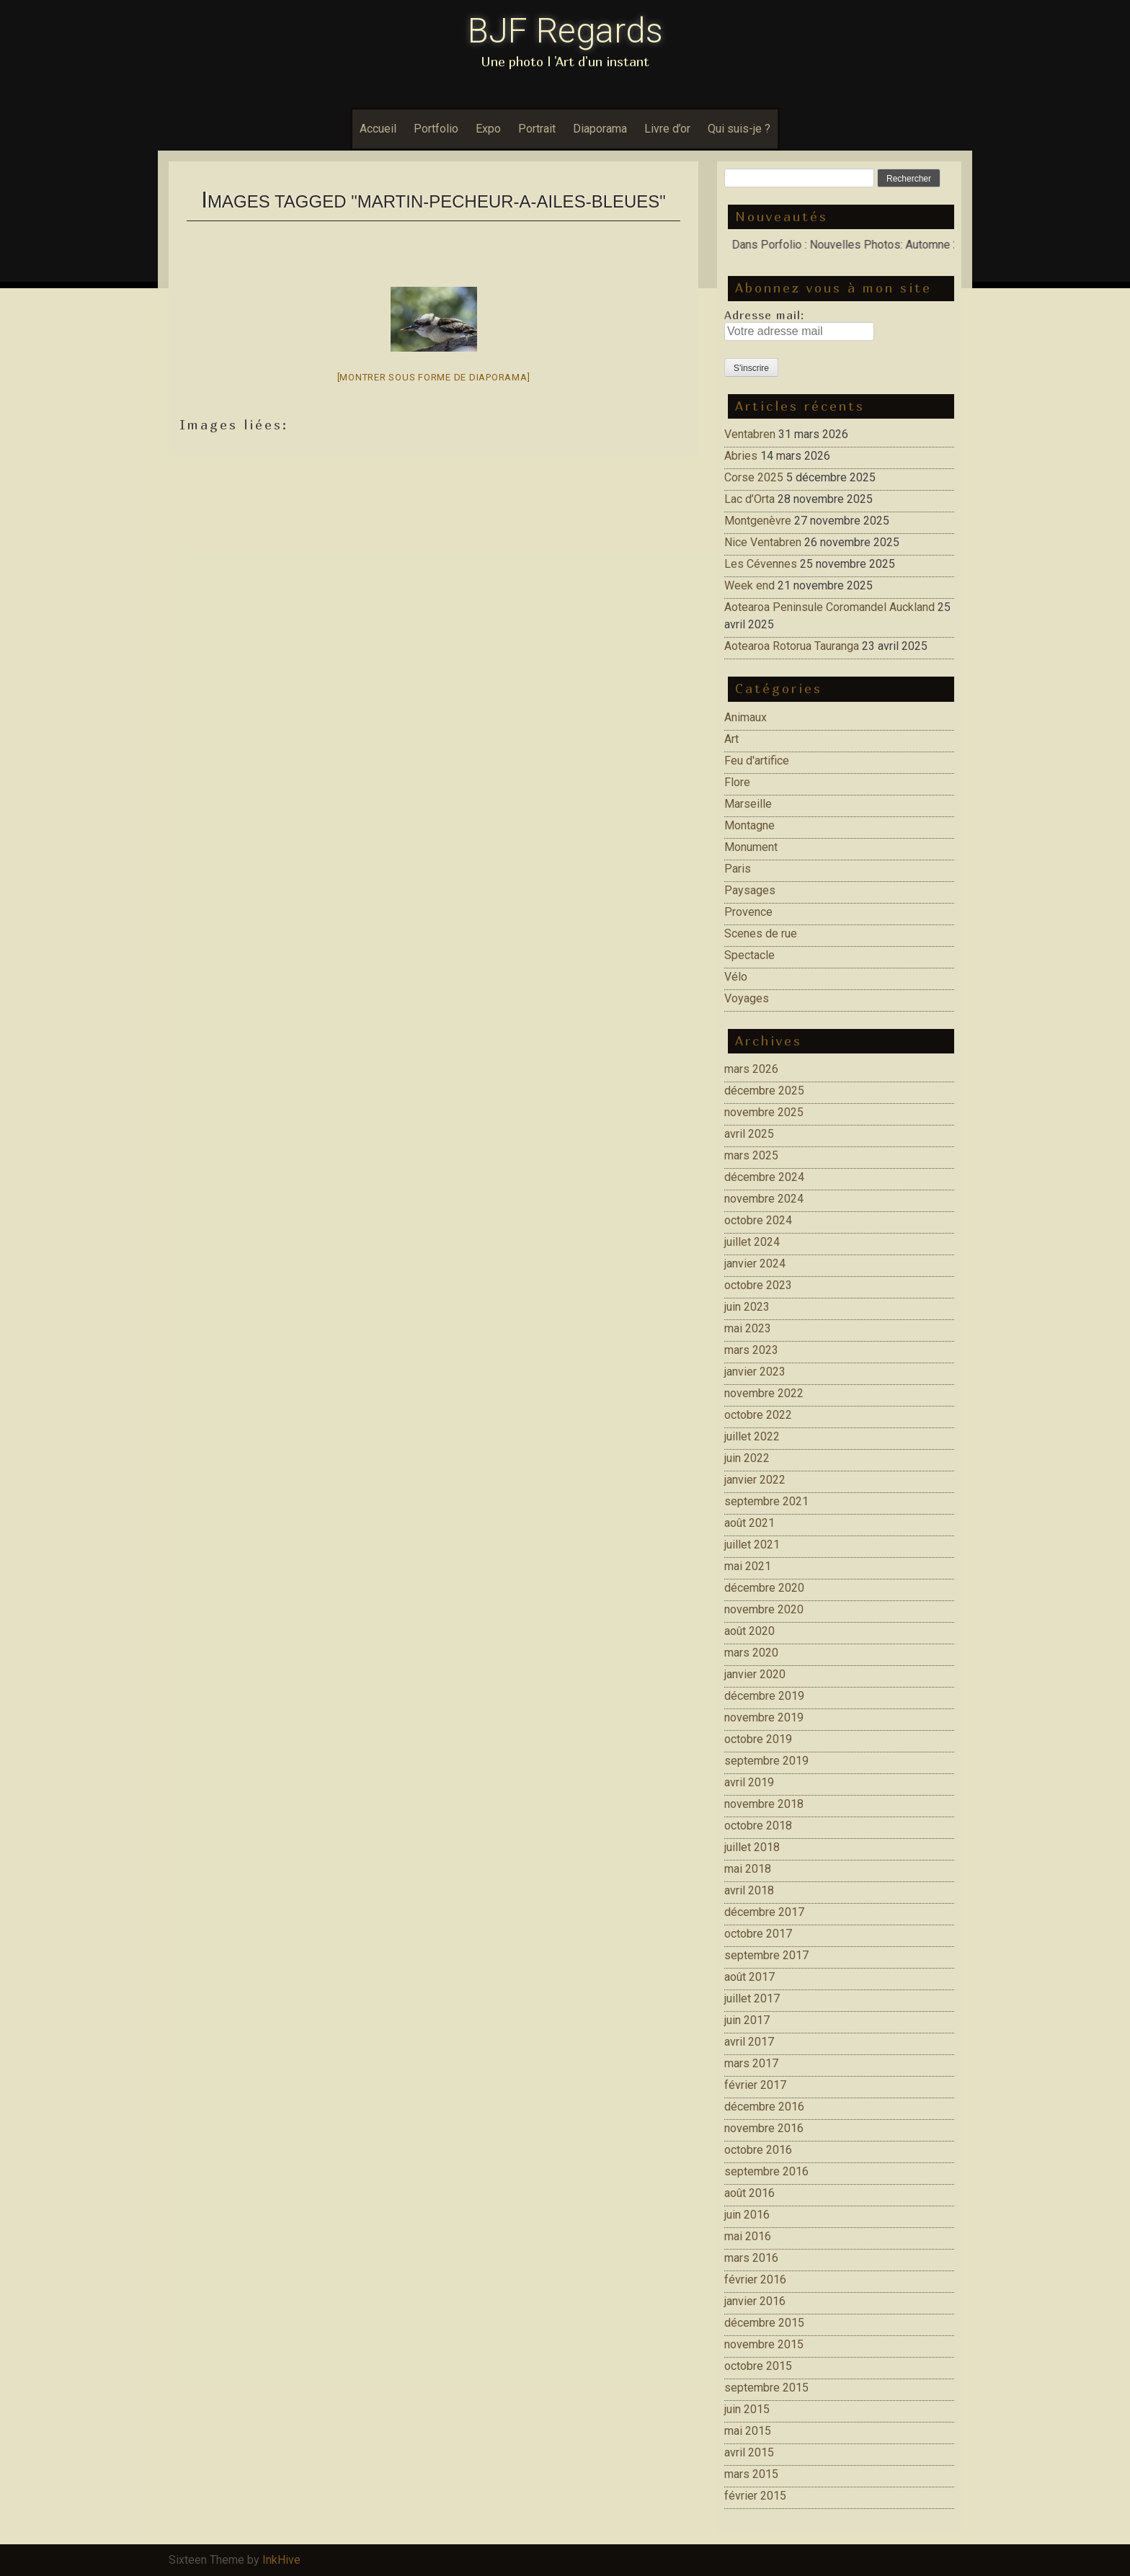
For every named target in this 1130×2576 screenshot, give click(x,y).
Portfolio (436, 128)
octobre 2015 (758, 2366)
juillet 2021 (752, 1544)
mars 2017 (751, 2063)
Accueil (378, 128)
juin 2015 (747, 2409)
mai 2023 (747, 1328)
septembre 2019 (766, 1761)
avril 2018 (749, 1890)
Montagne (749, 825)
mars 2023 (751, 1350)
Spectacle (749, 955)
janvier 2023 (755, 1371)
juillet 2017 (752, 1998)
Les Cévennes (760, 564)
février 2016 (755, 2279)
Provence (748, 912)
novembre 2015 (764, 2344)
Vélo (735, 977)
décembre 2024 (764, 1177)
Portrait (537, 128)
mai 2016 (747, 2236)
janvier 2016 (755, 2301)
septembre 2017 (766, 1955)
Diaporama (600, 128)
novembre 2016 (764, 2128)
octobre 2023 (758, 1285)
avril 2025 (749, 1134)
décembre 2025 (764, 1090)
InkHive (281, 2560)
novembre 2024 (764, 1198)
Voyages (746, 998)
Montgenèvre (757, 520)
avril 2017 (749, 2042)
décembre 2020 (764, 1588)
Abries (740, 456)
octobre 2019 (758, 1739)
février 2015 (755, 2496)
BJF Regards (565, 30)
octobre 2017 (758, 1933)
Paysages (749, 890)
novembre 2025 (764, 1112)
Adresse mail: (764, 315)
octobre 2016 (758, 2150)
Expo (488, 128)
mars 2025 (751, 1155)
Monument (751, 847)
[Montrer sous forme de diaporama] (433, 377)
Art (731, 739)
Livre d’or (667, 128)
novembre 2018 (764, 1804)
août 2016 (749, 2193)
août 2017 (749, 1977)
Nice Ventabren (762, 542)
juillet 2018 (752, 1847)
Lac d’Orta (749, 499)
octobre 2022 (758, 1415)
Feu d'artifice (756, 760)
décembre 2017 (764, 1912)
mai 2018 (747, 1869)
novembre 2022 (764, 1393)
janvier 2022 (755, 1480)
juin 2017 (747, 2020)
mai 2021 (747, 1566)
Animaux (745, 717)
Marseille (748, 804)
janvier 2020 (755, 1674)
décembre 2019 (764, 1696)
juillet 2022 (752, 1436)
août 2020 (749, 1631)
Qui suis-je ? (739, 128)
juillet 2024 (752, 1242)
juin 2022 (747, 1458)
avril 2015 (749, 2452)
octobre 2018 (758, 1825)
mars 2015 (751, 2474)
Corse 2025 (753, 477)
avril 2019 (749, 1782)
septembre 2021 (766, 1501)
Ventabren (749, 434)
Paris (737, 868)
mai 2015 (747, 2431)
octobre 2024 (758, 1220)
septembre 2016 (766, 2171)
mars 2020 (751, 1652)
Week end (749, 585)
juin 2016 (747, 2214)
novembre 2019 (764, 1717)
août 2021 (749, 1523)
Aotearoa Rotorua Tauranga (791, 646)
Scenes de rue (760, 933)
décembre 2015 (764, 2323)
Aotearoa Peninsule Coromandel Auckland (829, 607)
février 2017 (755, 2085)
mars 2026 (751, 1069)
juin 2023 (747, 1307)
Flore (737, 782)
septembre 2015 (766, 2387)
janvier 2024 (755, 1263)
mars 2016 (751, 2258)
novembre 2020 (764, 1609)
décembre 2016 (764, 2106)
